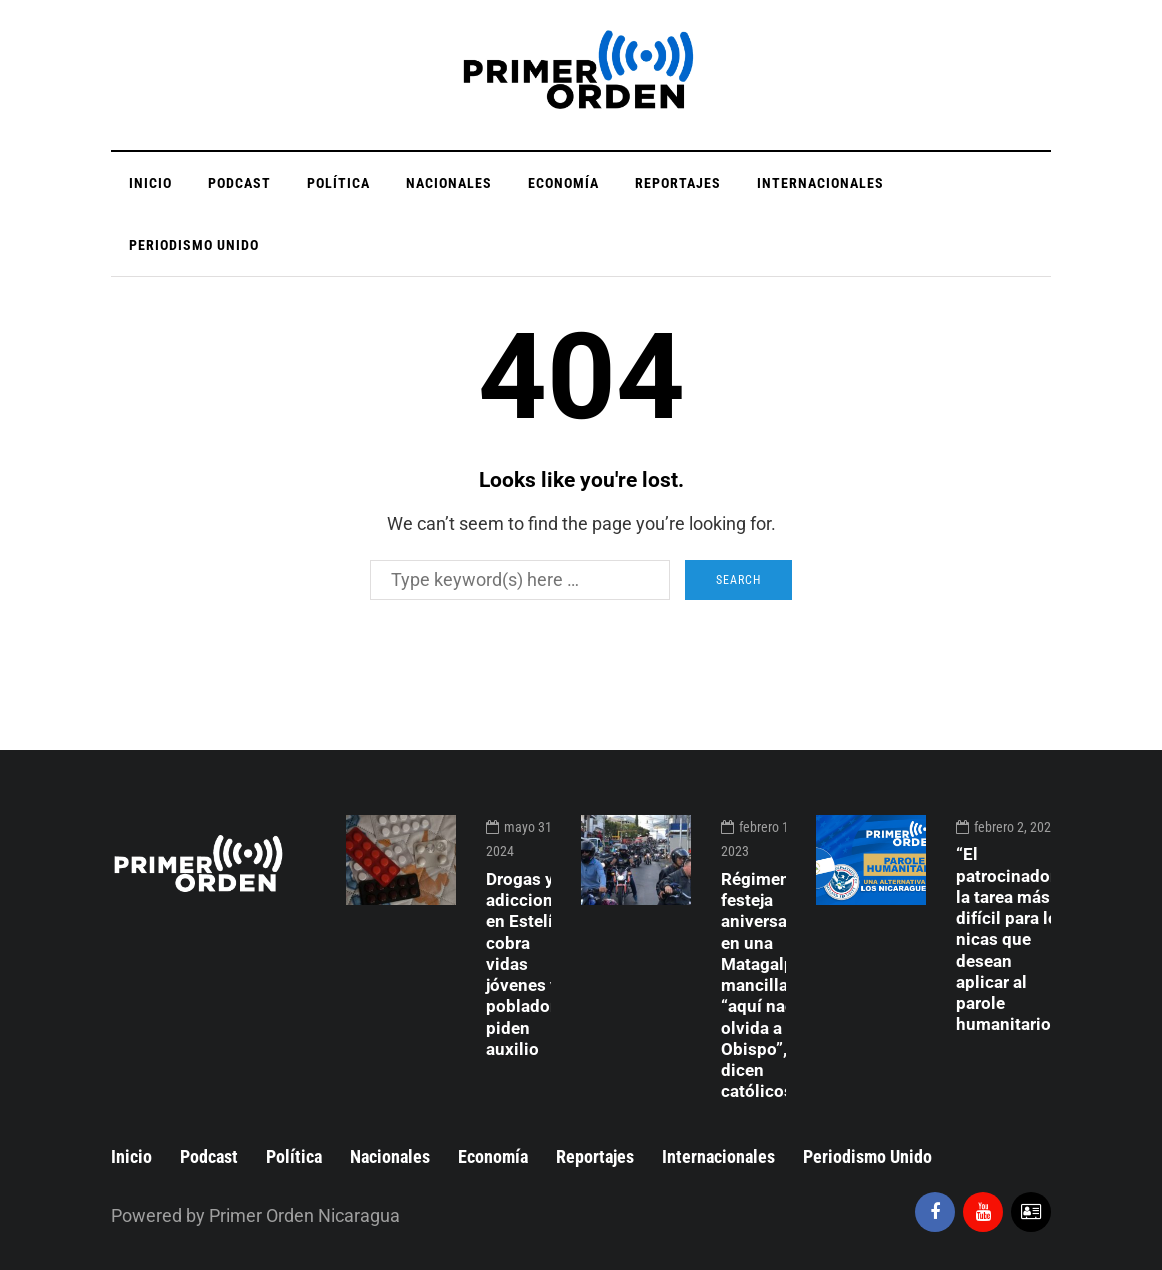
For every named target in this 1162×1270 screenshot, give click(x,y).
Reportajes (678, 183)
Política (338, 183)
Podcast (239, 183)
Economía (563, 183)
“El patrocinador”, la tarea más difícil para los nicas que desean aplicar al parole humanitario (1011, 939)
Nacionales (449, 183)
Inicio (150, 183)
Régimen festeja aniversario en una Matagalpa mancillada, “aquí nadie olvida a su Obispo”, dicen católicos (766, 985)
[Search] (520, 580)
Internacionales (820, 183)
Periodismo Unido (194, 245)
